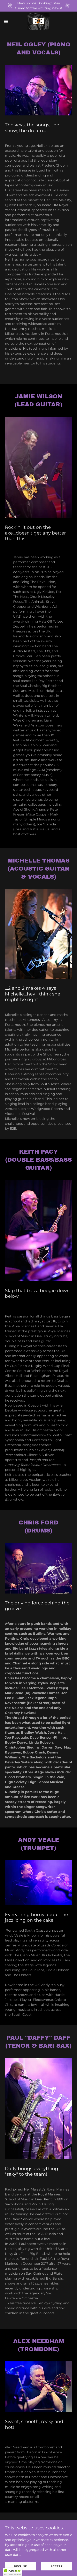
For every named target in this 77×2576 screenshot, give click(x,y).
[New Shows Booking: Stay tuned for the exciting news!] (38, 6)
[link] (38, 21)
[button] (7, 21)
